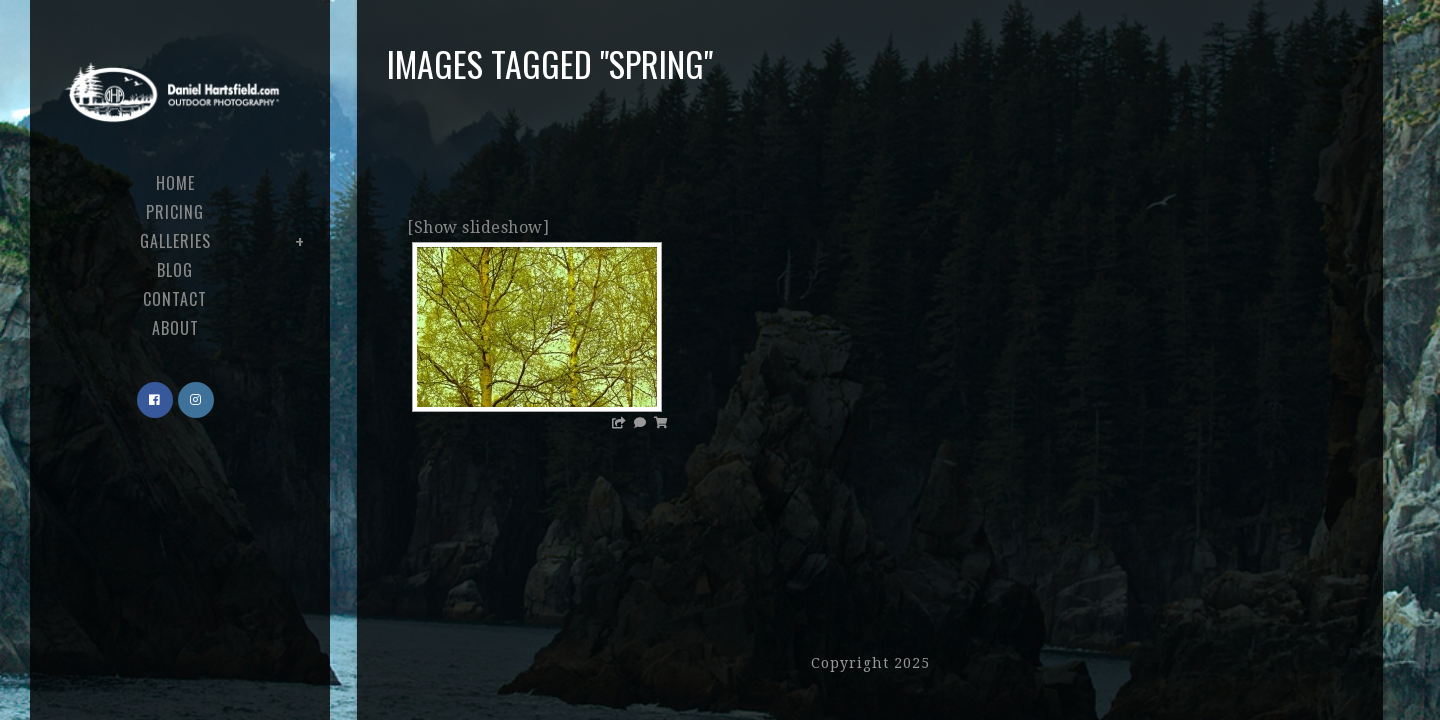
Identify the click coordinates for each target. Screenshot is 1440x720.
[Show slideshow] (478, 227)
